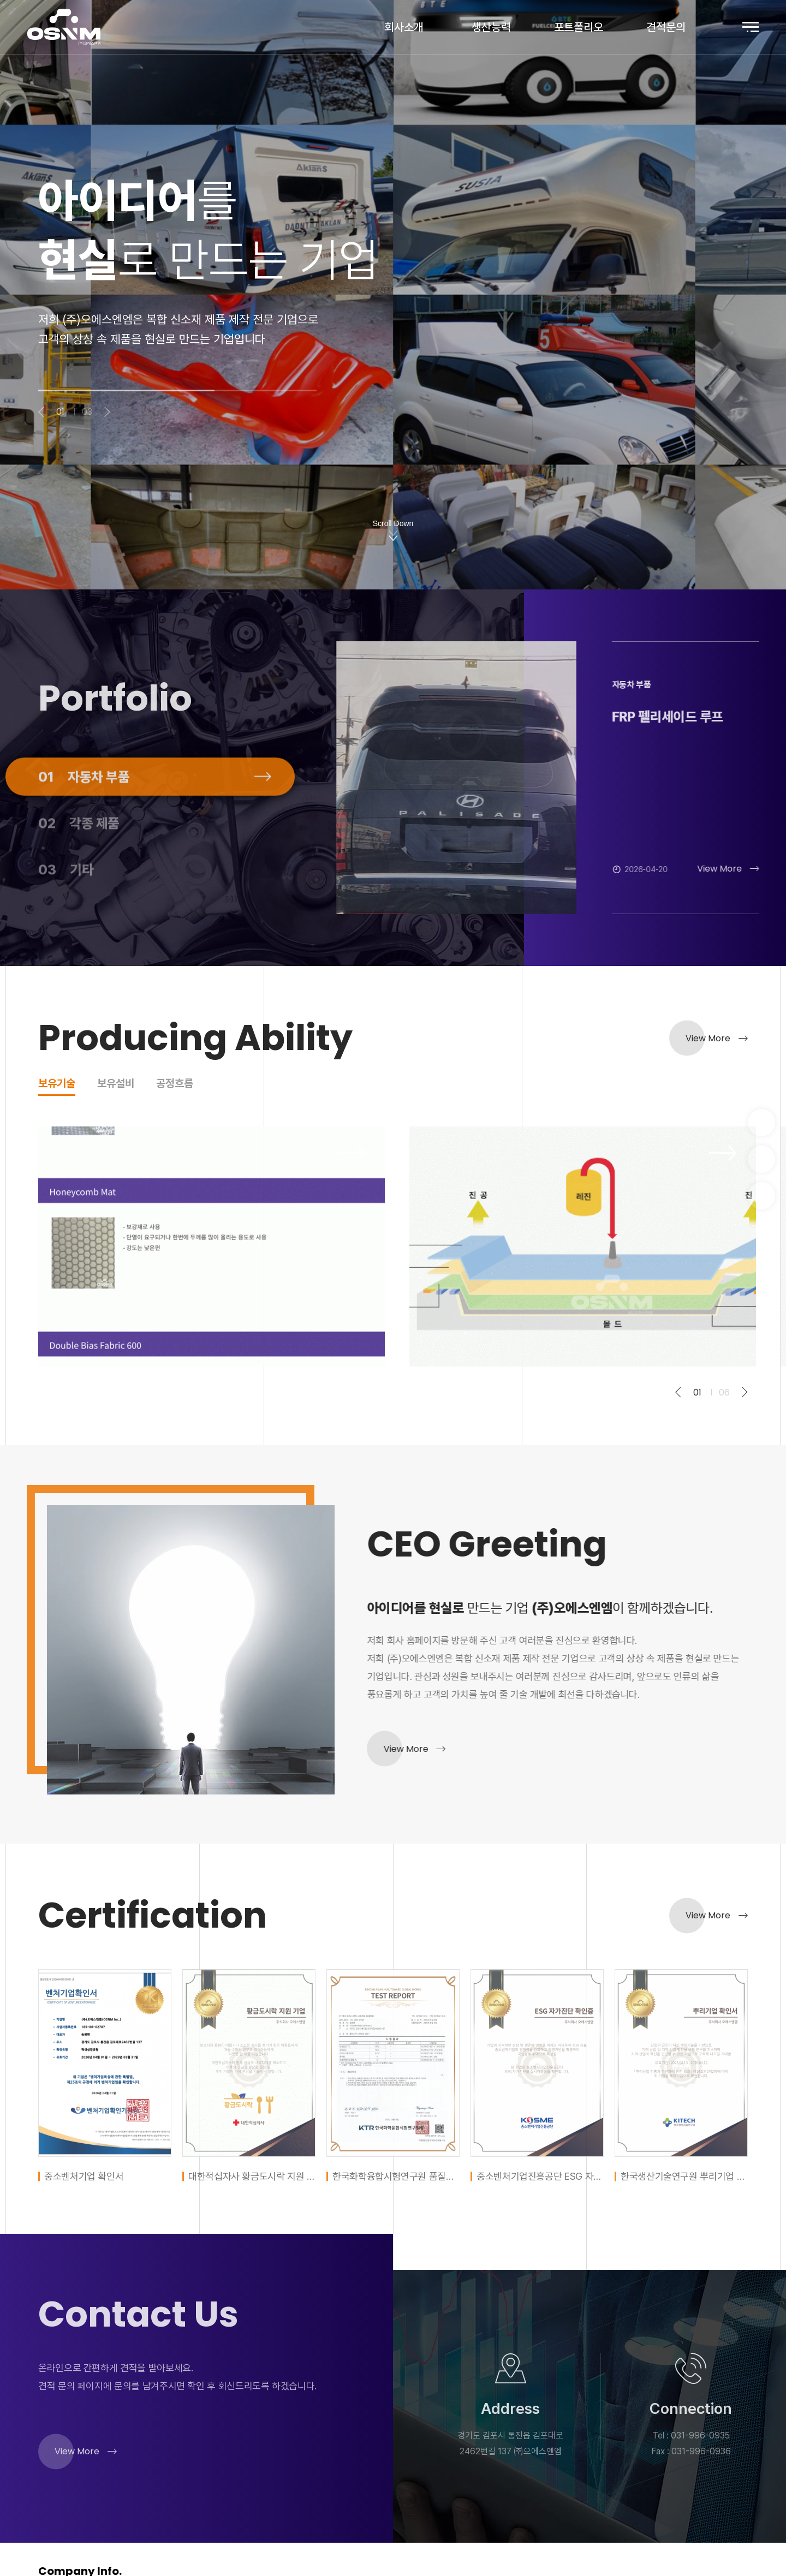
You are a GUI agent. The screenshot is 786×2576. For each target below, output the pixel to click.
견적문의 (666, 27)
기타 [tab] (65, 914)
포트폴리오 (578, 27)
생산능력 (491, 27)
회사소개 (404, 27)
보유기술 (56, 1084)
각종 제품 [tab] (79, 868)
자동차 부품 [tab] (83, 821)
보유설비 (115, 1084)
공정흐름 (174, 1084)
